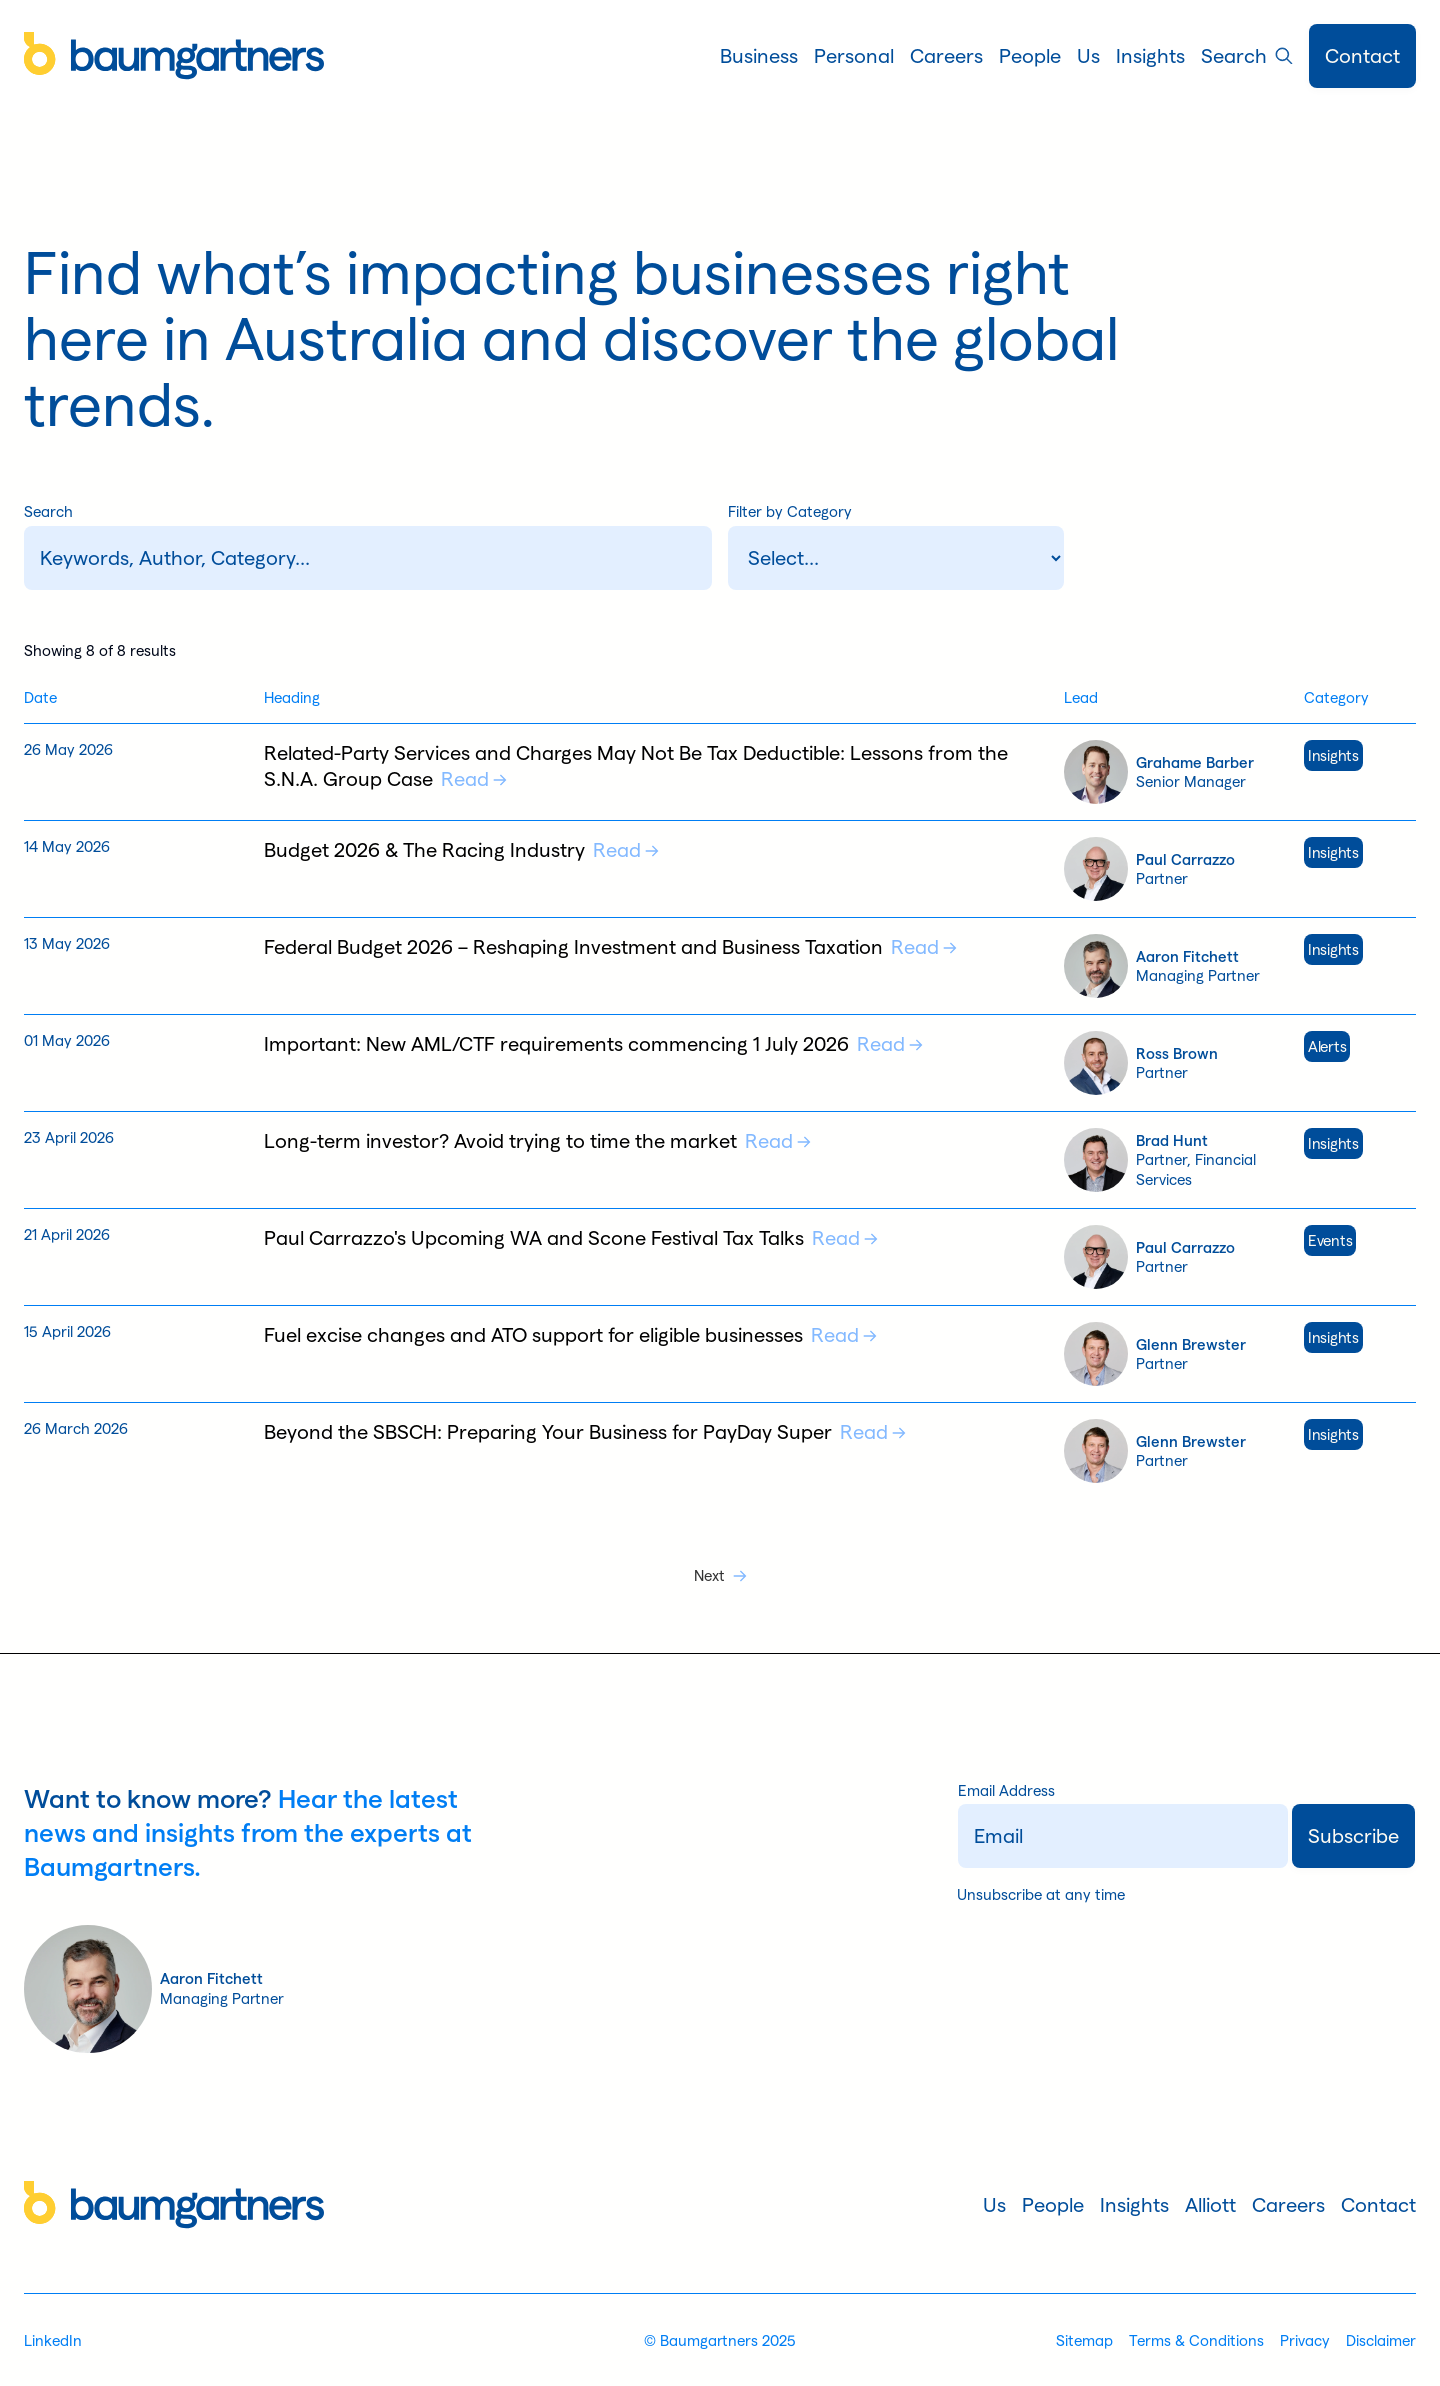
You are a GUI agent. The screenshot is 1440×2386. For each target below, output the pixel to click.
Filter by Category (790, 511)
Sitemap (1084, 2340)
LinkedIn (53, 2340)
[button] (759, 56)
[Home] (174, 56)
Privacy (1305, 2340)
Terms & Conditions (1196, 2340)
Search (48, 511)
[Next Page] (720, 1576)
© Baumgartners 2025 (720, 2340)
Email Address (1006, 1791)
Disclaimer (1381, 2340)
